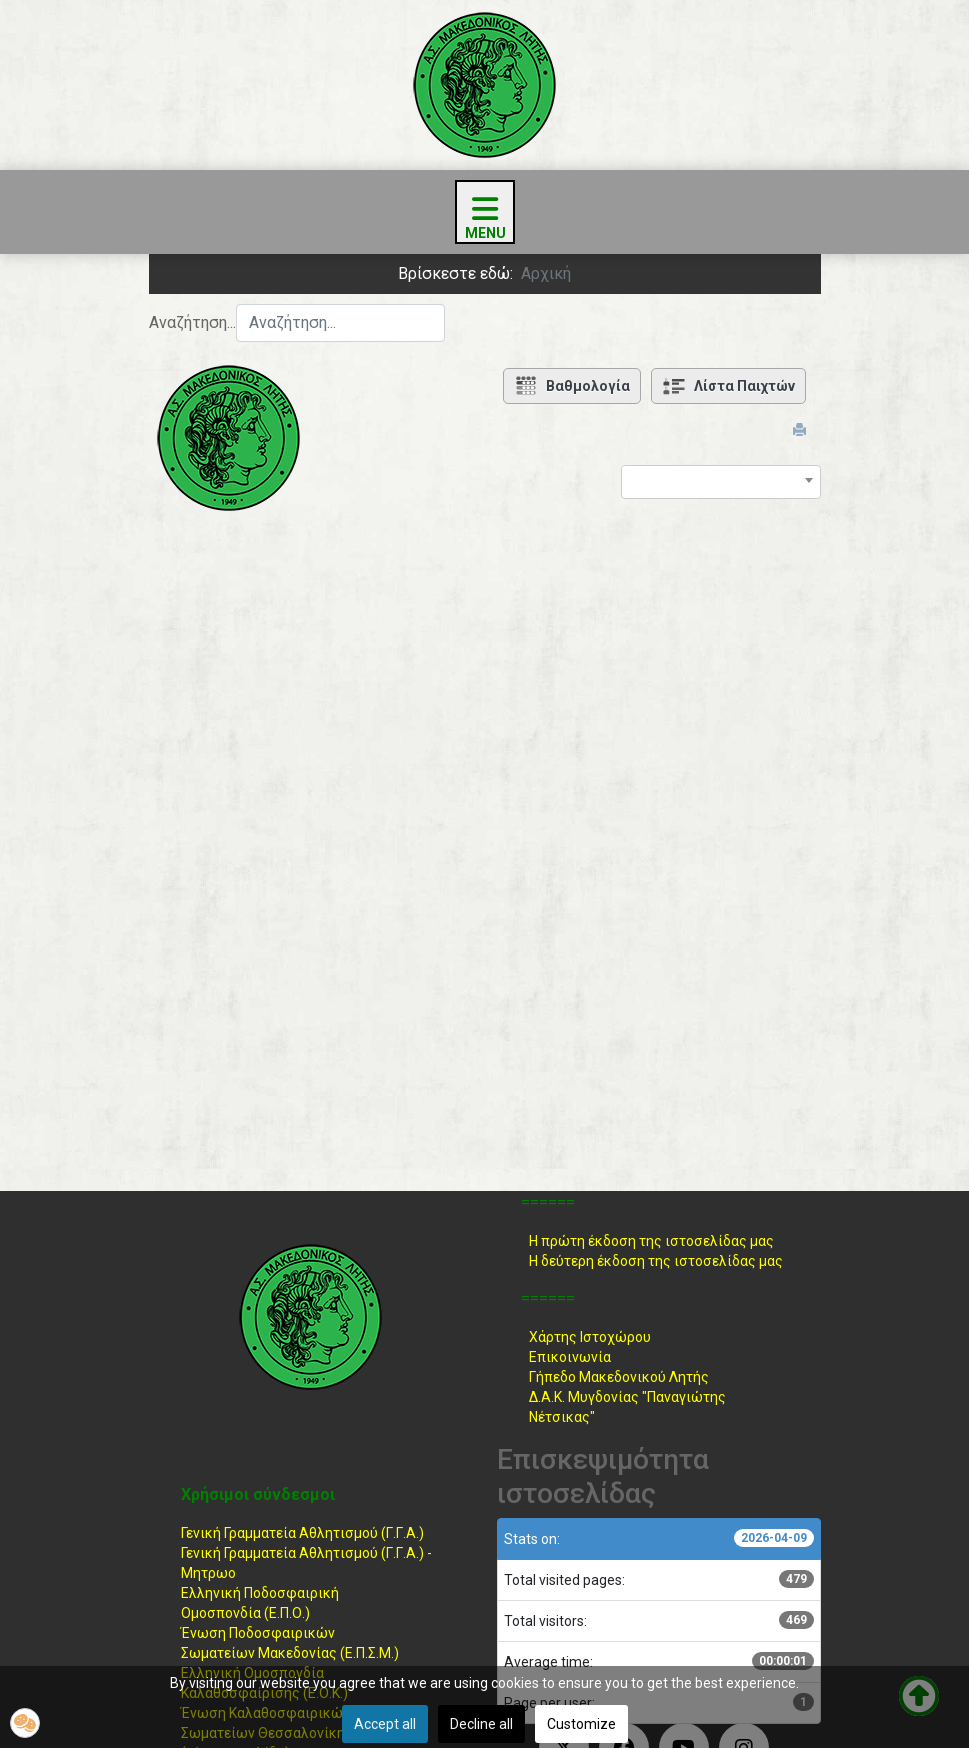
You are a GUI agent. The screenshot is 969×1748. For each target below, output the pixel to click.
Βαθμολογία (572, 386)
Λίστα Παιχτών (728, 386)
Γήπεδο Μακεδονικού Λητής (619, 1377)
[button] (25, 1723)
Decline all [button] (481, 1724)
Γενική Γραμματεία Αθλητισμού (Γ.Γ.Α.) (302, 1533)
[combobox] (340, 323)
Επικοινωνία (570, 1357)
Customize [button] (581, 1724)
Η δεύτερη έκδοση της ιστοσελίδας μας (656, 1261)
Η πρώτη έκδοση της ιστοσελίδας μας (651, 1241)
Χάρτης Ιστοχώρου (590, 1337)
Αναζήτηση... (192, 322)
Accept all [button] (385, 1724)
